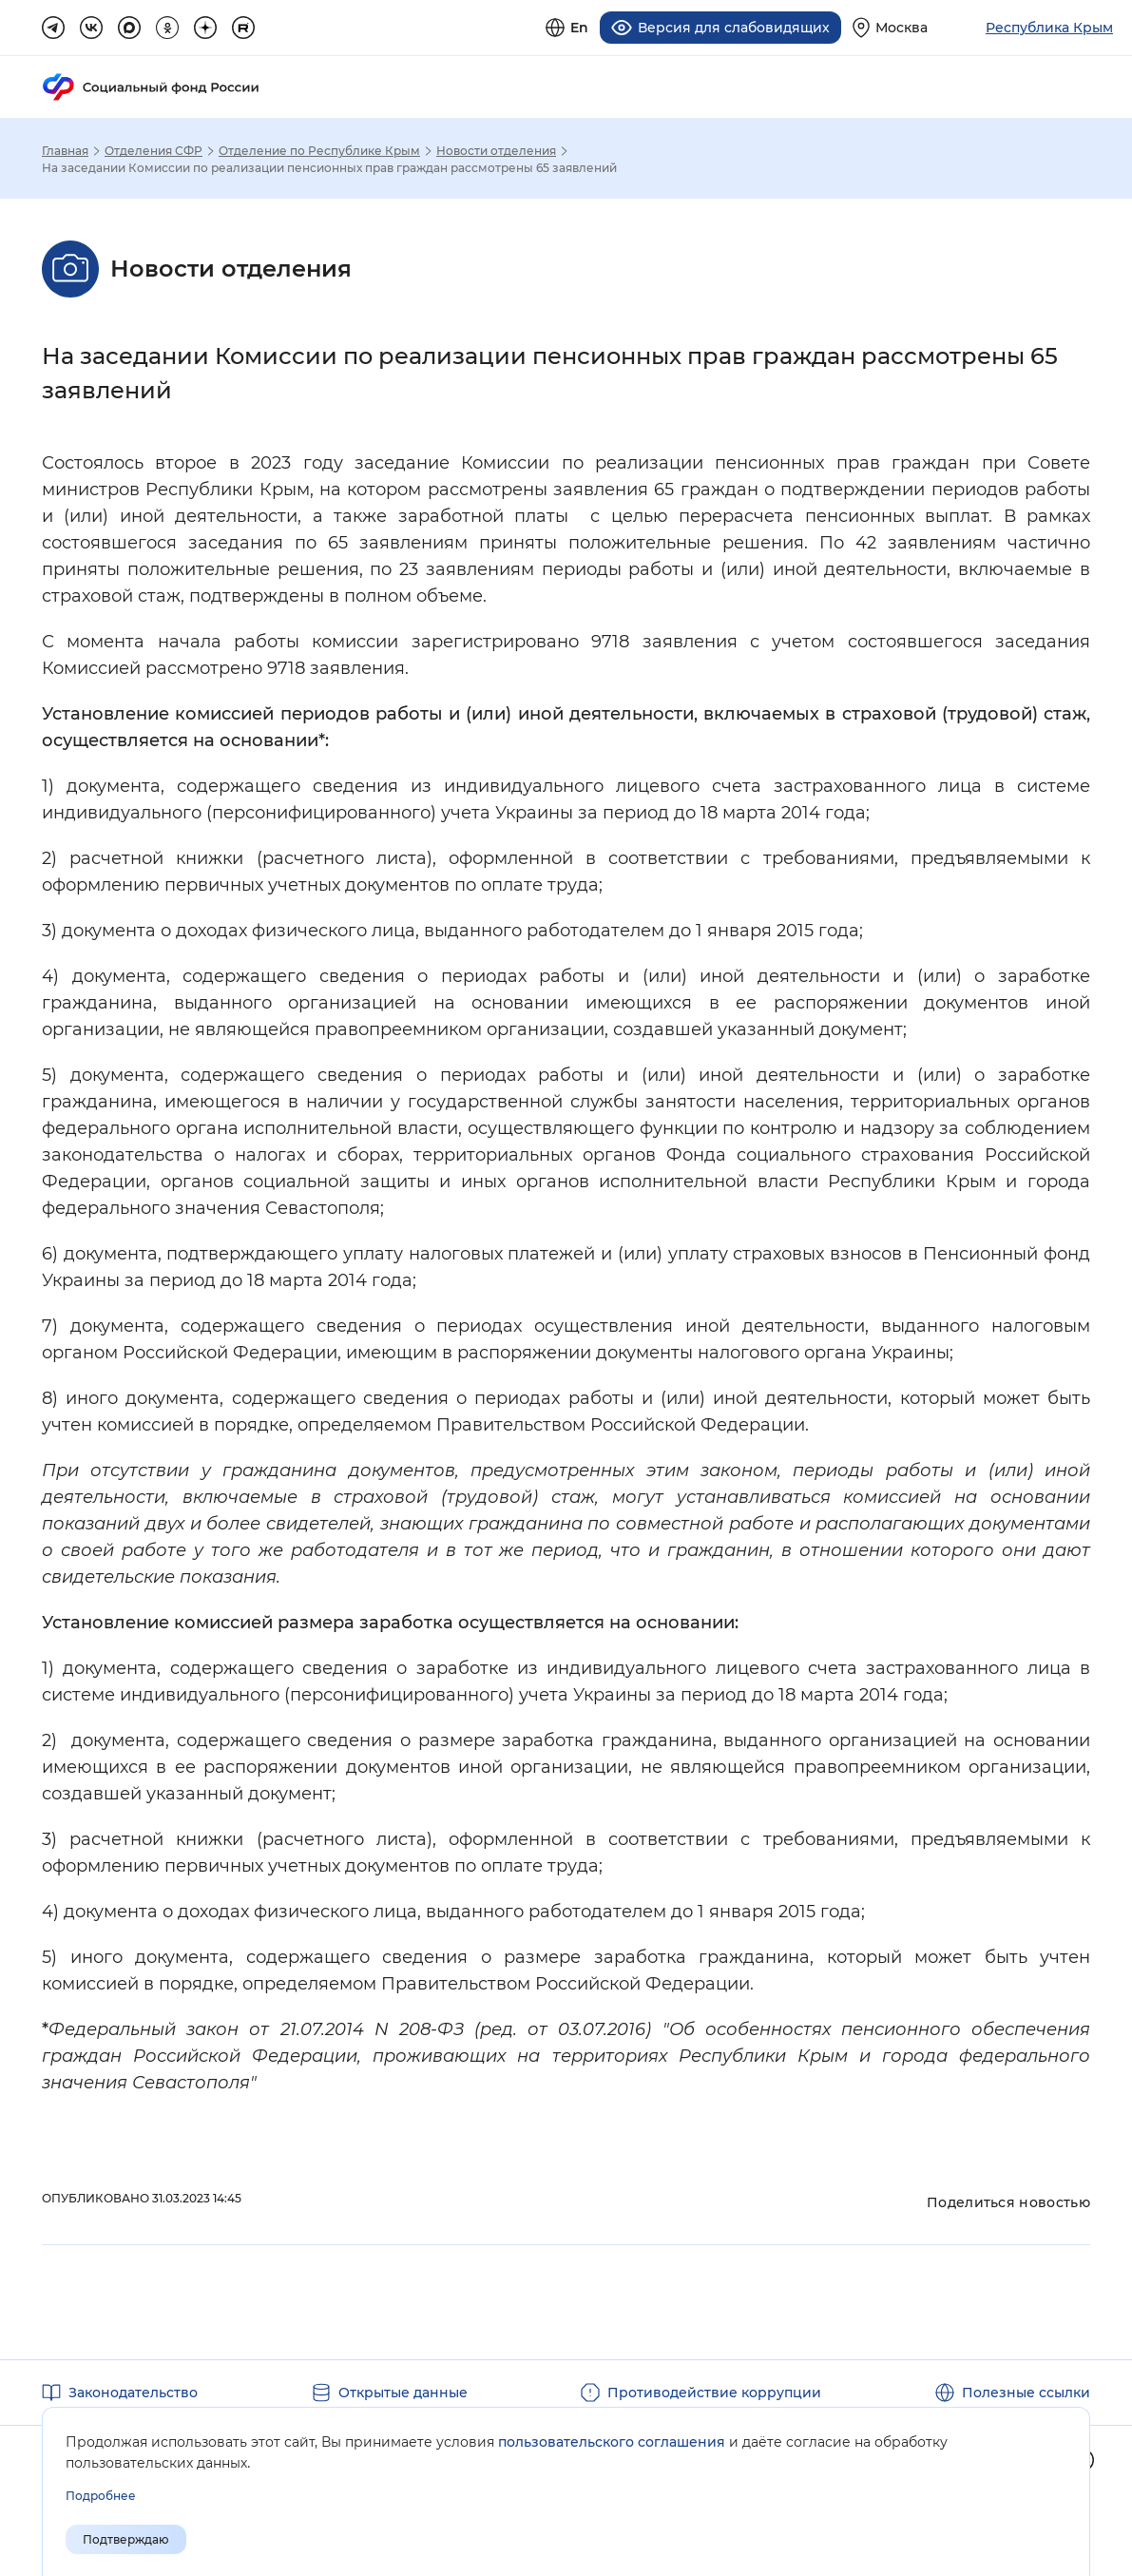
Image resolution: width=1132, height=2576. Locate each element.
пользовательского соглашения (611, 2442)
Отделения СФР (153, 150)
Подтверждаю (126, 2539)
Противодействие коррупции (714, 2391)
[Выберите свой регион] (890, 27)
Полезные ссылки (1026, 2391)
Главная (65, 150)
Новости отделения (496, 150)
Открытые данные (403, 2391)
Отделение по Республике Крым (319, 150)
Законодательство (133, 2391)
